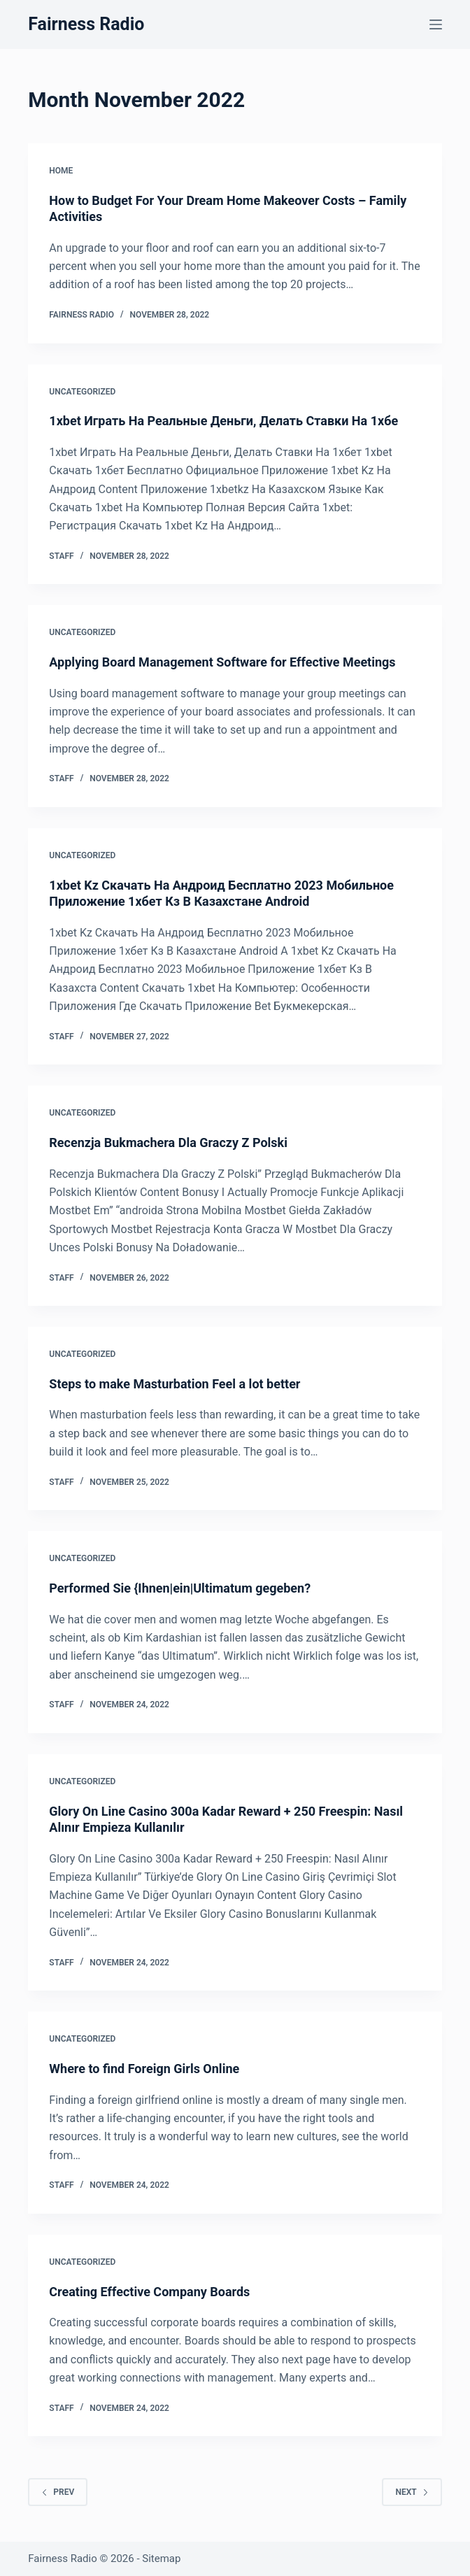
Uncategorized (82, 392)
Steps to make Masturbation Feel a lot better (174, 1383)
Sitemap (161, 2558)
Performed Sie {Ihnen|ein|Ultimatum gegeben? (180, 1588)
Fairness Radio (86, 24)
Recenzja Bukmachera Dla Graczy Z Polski (168, 1142)
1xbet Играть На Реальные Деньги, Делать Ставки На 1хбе (223, 420)
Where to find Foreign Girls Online (144, 2068)
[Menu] (435, 24)
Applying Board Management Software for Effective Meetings (222, 662)
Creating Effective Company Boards (149, 2291)
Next (411, 2492)
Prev (57, 2492)
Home (61, 171)
